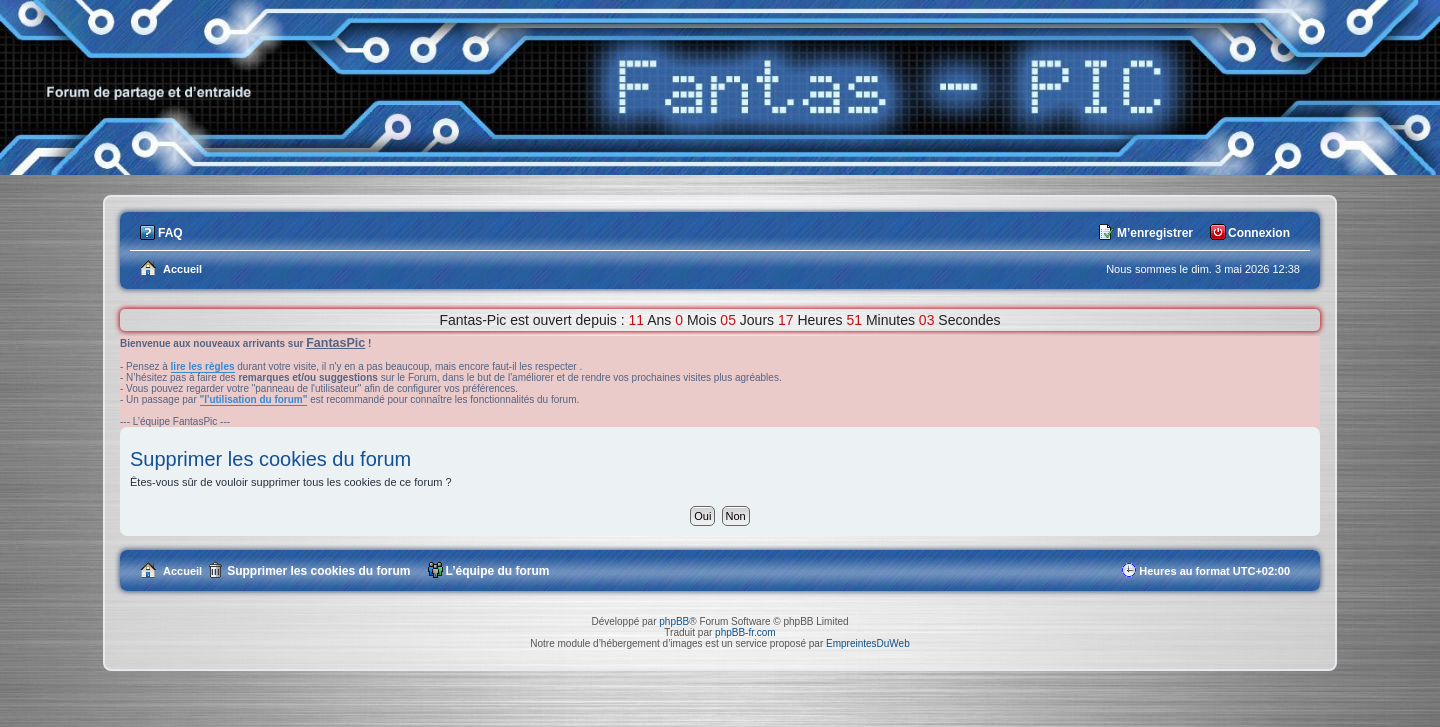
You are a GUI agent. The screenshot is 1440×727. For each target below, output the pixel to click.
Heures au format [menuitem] (1214, 571)
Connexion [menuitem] (1259, 233)
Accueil (182, 571)
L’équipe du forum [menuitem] (498, 571)
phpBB (674, 621)
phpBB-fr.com (745, 632)
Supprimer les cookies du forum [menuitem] (318, 571)
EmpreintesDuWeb (868, 643)
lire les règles (203, 366)
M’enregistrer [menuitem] (1155, 233)
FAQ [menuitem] (170, 233)
